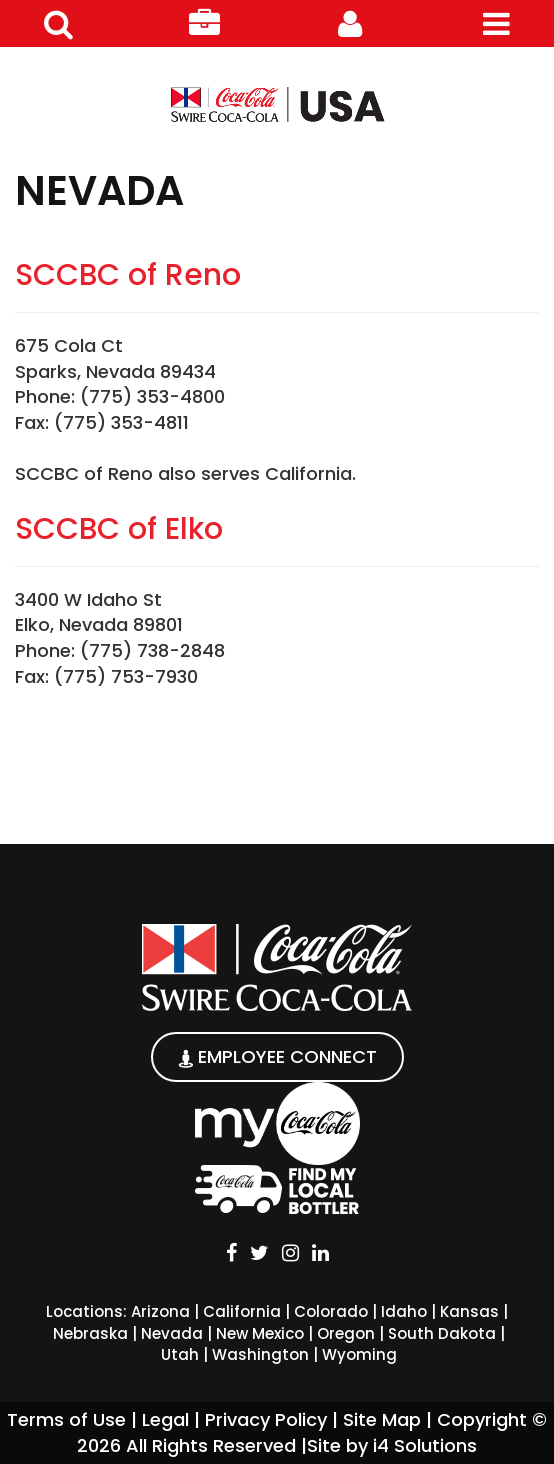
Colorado (331, 1311)
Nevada (172, 1333)
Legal (165, 1419)
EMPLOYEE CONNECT (277, 1056)
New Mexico (260, 1333)
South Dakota (442, 1333)
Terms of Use (66, 1419)
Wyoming (359, 1354)
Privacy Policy (266, 1419)
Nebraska (90, 1333)
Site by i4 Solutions (392, 1445)
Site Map (382, 1419)
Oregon (346, 1333)
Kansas (469, 1311)
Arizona (160, 1311)
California (242, 1311)
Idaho (404, 1311)
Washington (260, 1354)
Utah (180, 1354)
